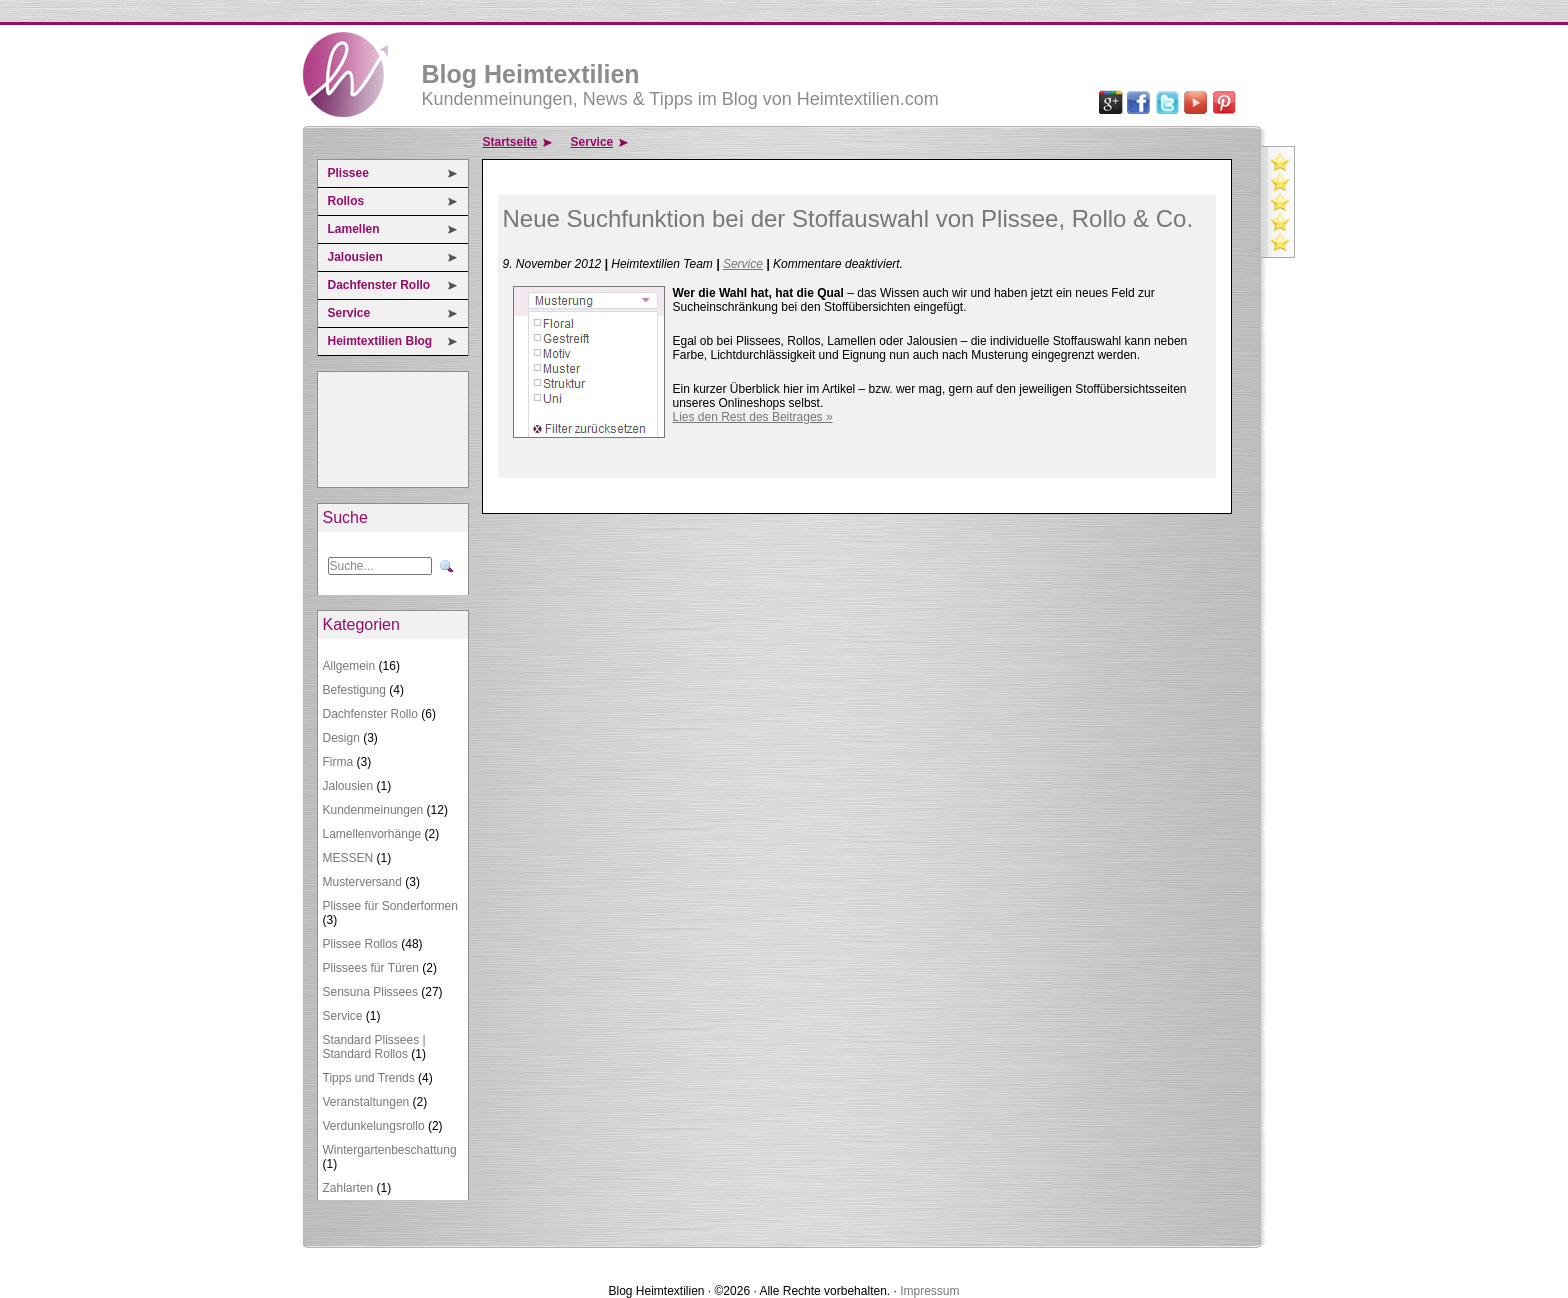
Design (341, 738)
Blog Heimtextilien (531, 74)
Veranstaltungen (366, 1102)
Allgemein (349, 666)
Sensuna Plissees (370, 992)
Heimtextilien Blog (380, 341)
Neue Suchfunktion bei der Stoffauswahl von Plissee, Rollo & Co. (848, 218)
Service (349, 313)
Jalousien (355, 257)
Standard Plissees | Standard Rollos (374, 1047)
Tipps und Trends (369, 1078)
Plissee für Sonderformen (390, 906)
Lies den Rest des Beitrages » (753, 417)
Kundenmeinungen (373, 810)
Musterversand (362, 882)
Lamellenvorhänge (372, 834)
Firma (338, 762)
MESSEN (348, 858)
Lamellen (354, 229)
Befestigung (354, 690)
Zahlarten (348, 1188)
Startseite (510, 142)
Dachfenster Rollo (379, 285)
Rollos (346, 201)
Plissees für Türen (371, 968)
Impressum (929, 1291)
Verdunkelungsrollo (374, 1126)
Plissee (348, 173)
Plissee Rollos (360, 944)
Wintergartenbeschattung (390, 1150)
